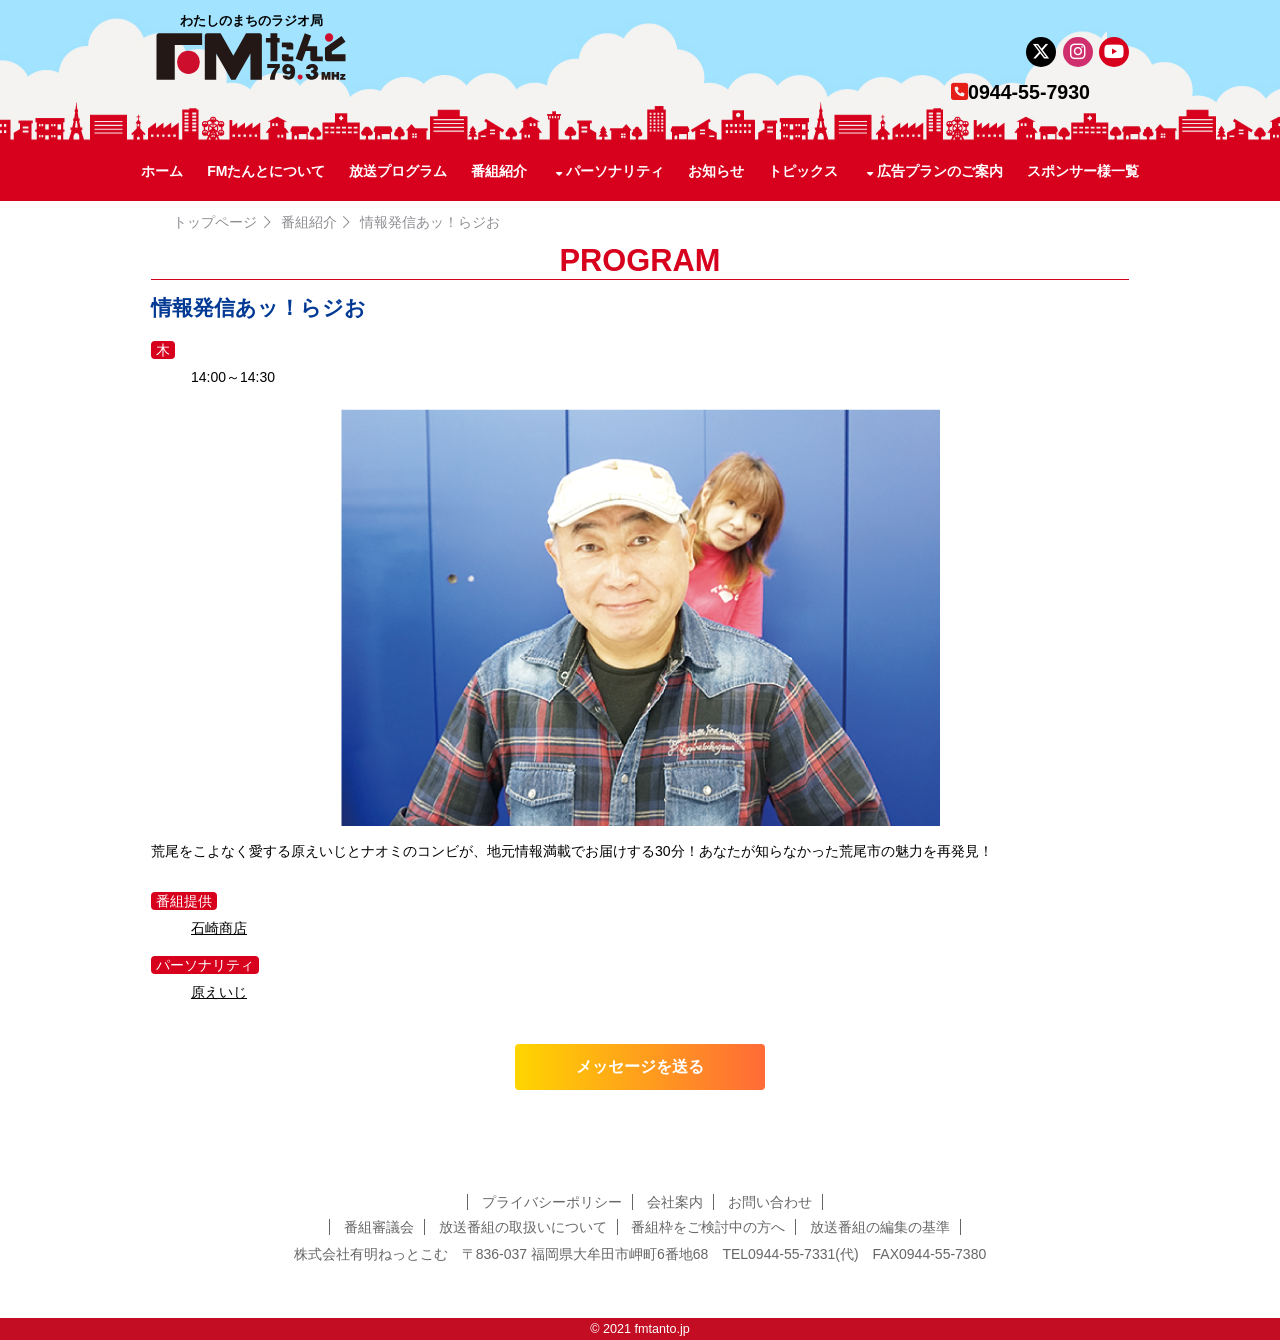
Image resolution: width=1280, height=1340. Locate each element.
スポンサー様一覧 (1083, 171)
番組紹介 (499, 171)
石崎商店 (219, 928)
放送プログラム (398, 171)
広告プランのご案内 (940, 171)
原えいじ (219, 992)
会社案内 (675, 1202)
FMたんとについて (266, 171)
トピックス (803, 171)
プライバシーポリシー (552, 1202)
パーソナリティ (615, 171)
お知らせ (716, 171)
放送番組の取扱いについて (523, 1227)
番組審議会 (379, 1227)
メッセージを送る (640, 1066)
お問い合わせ (770, 1202)
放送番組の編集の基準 (880, 1227)
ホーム (162, 171)
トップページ (215, 222)
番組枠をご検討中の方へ (708, 1227)
